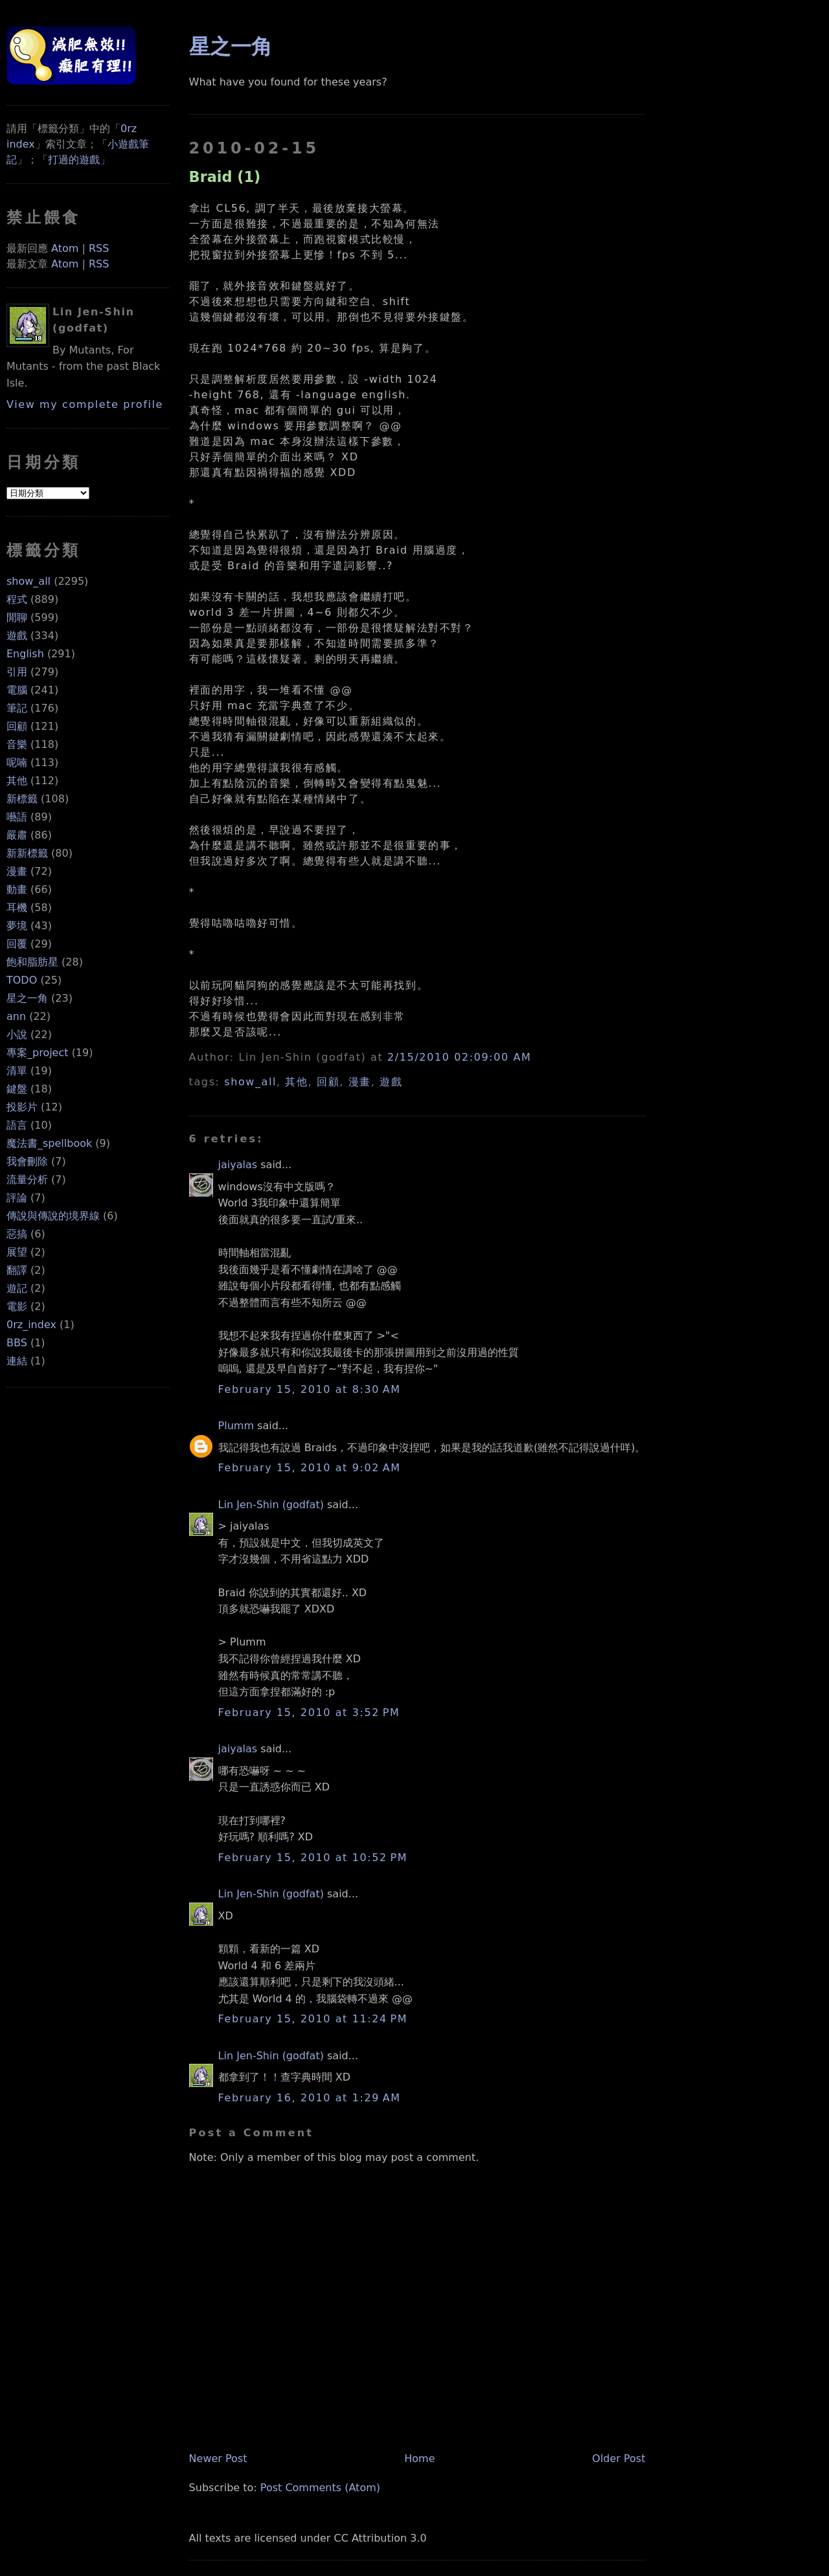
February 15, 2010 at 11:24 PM (313, 2019)
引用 (16, 672)
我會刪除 (27, 1161)
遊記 (16, 1288)
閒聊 (16, 617)
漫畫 (16, 871)
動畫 (16, 889)
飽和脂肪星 (32, 962)
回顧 (16, 726)
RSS (99, 248)
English (25, 654)
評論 (16, 1198)
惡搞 (16, 1234)
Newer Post (218, 2458)
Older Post (618, 2458)
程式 (16, 599)
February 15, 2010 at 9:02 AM (309, 1468)
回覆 (16, 944)
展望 (16, 1252)
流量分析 (27, 1179)
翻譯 (16, 1270)
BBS (16, 1343)
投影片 (22, 1107)
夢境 (16, 926)
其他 (16, 780)
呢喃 (16, 762)
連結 (16, 1361)
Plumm (236, 1425)
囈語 (16, 817)
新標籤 (22, 799)
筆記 (16, 708)
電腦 (16, 690)
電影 (16, 1306)
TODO (21, 980)
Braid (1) (225, 176)
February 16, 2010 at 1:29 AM (309, 2098)
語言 (16, 1125)
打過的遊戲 (74, 159)
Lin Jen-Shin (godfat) (271, 1504)
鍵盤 (16, 1089)
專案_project (37, 1052)
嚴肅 (16, 835)
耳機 (16, 907)
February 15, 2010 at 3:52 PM (309, 1712)
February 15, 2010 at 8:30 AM (309, 1389)
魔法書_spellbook (49, 1143)
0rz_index (31, 1324)
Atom (64, 248)
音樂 (16, 744)
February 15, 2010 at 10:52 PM (313, 1857)
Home (419, 2458)
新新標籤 (27, 853)
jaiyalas (238, 1164)
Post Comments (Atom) (320, 2487)
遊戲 (16, 635)
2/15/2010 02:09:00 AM (459, 1057)
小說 (16, 1034)
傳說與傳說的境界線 (53, 1216)
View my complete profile (84, 404)
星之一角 (27, 998)
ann (16, 1016)
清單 (16, 1071)
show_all (28, 581)
